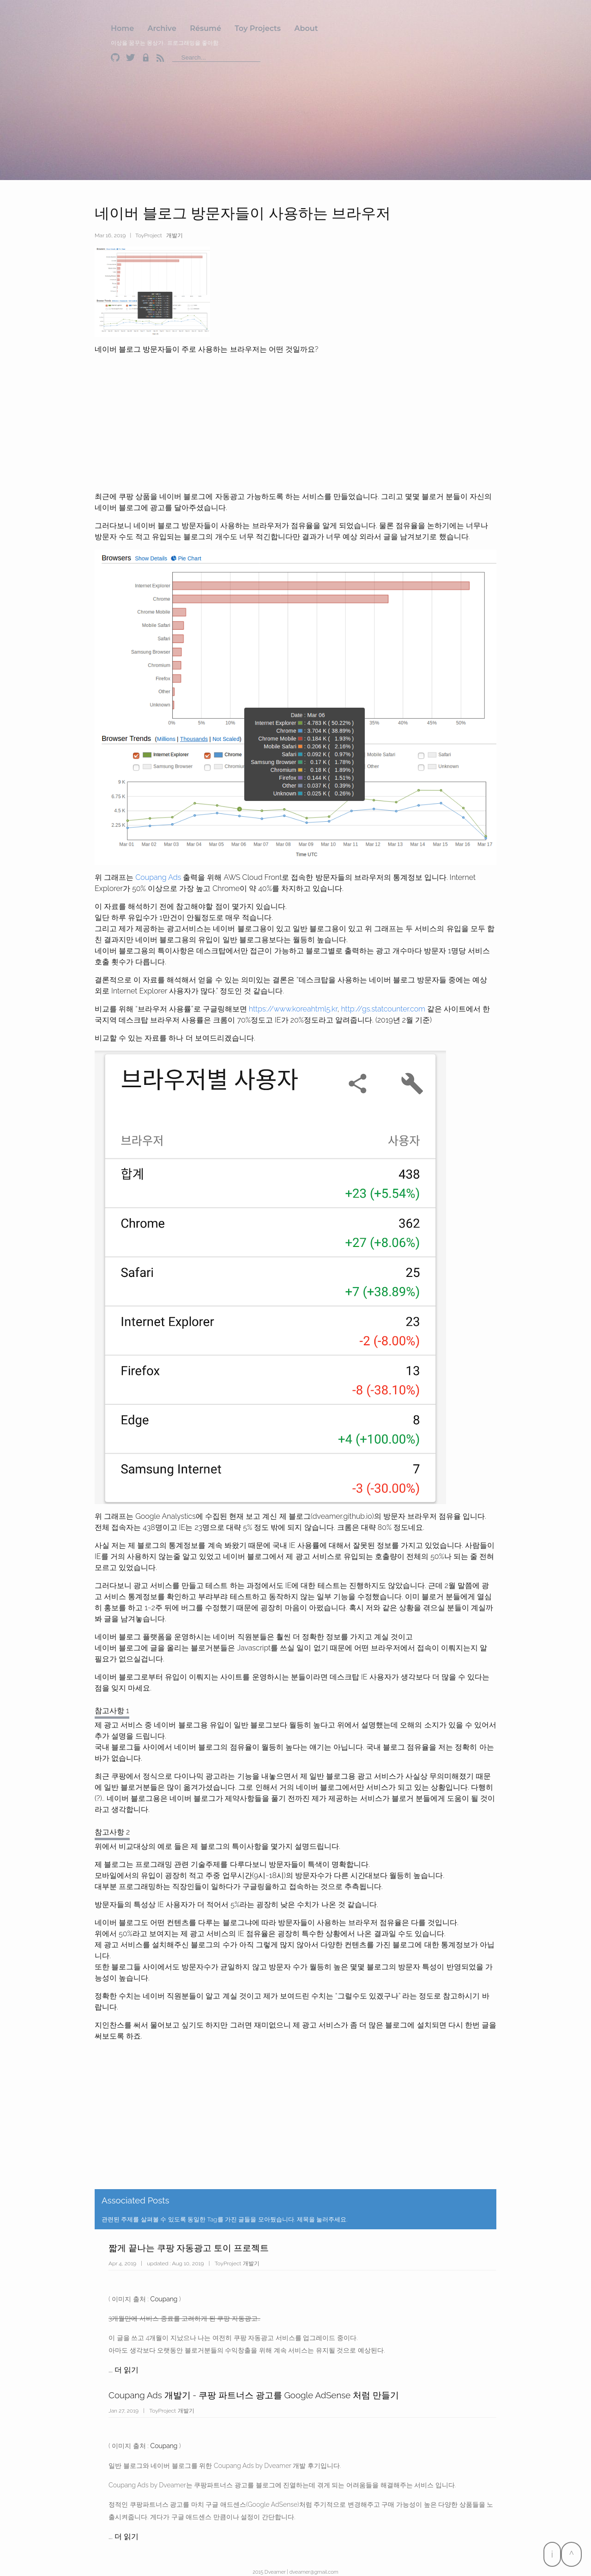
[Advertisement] (551, 2179)
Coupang (163, 2299)
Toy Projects (258, 28)
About (306, 28)
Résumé (205, 28)
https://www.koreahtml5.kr (293, 1009)
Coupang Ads (158, 877)
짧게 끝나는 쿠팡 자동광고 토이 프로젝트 (189, 2248)
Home (122, 28)
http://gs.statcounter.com (383, 1009)
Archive (162, 28)
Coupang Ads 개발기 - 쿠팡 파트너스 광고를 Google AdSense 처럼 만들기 (254, 2395)
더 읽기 (127, 2369)
